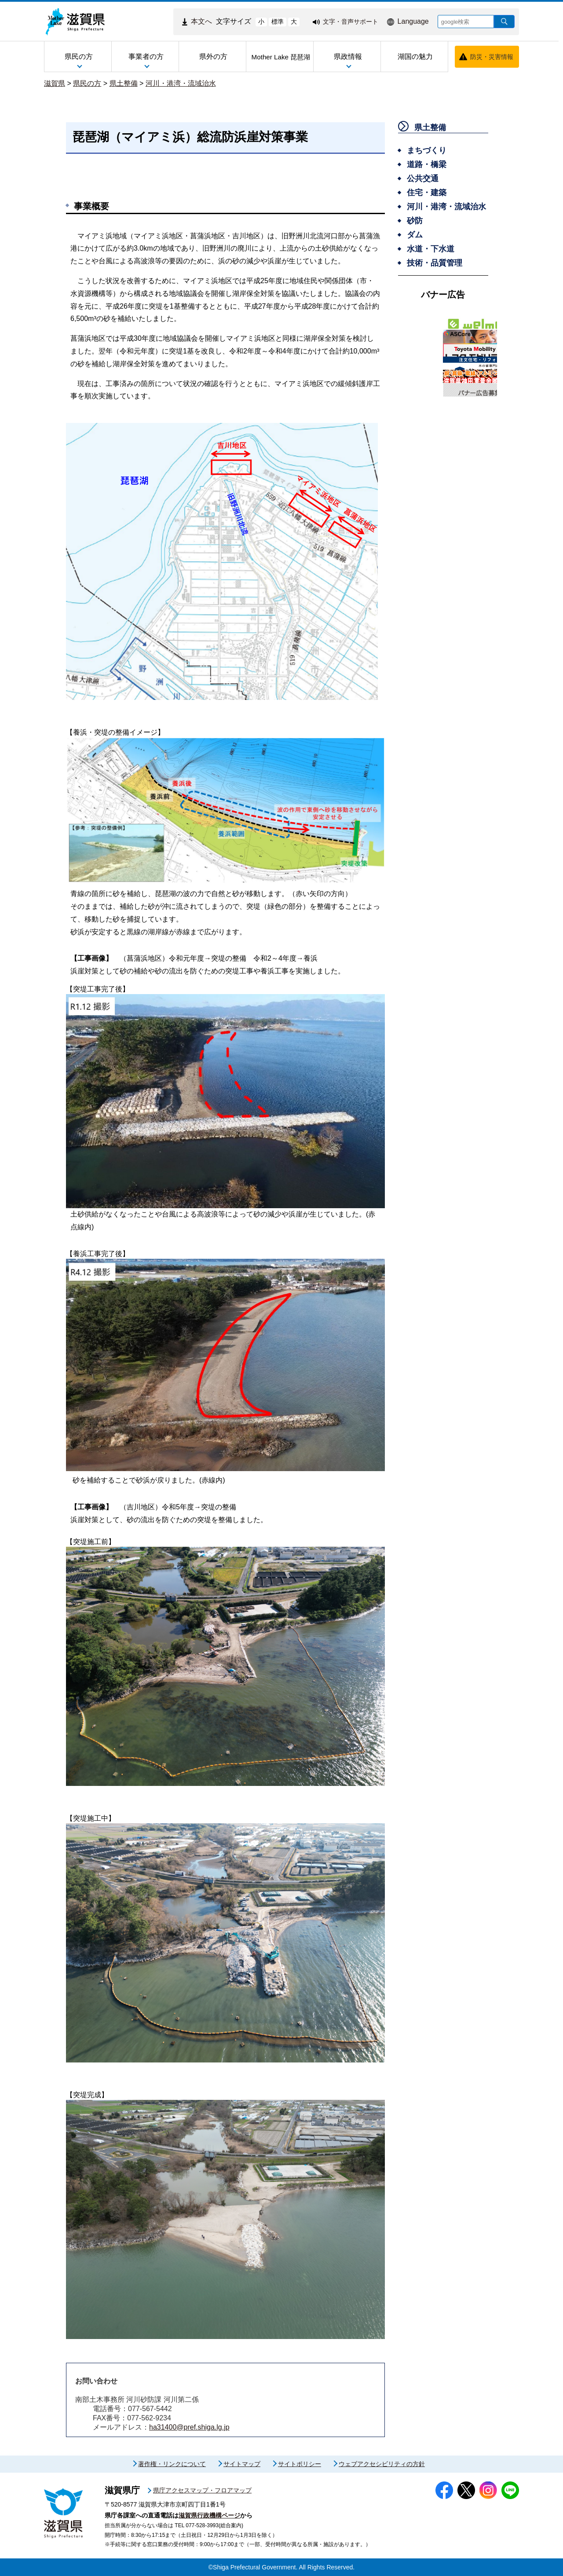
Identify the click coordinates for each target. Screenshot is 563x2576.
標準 (277, 21)
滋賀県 (54, 83)
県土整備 (124, 83)
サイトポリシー (299, 2463)
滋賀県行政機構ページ (209, 2515)
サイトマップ (241, 2463)
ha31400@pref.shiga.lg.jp (189, 2427)
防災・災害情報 (491, 56)
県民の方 (87, 83)
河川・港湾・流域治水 (181, 83)
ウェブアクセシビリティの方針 (382, 2463)
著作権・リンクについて (172, 2463)
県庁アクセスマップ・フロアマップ (202, 2490)
